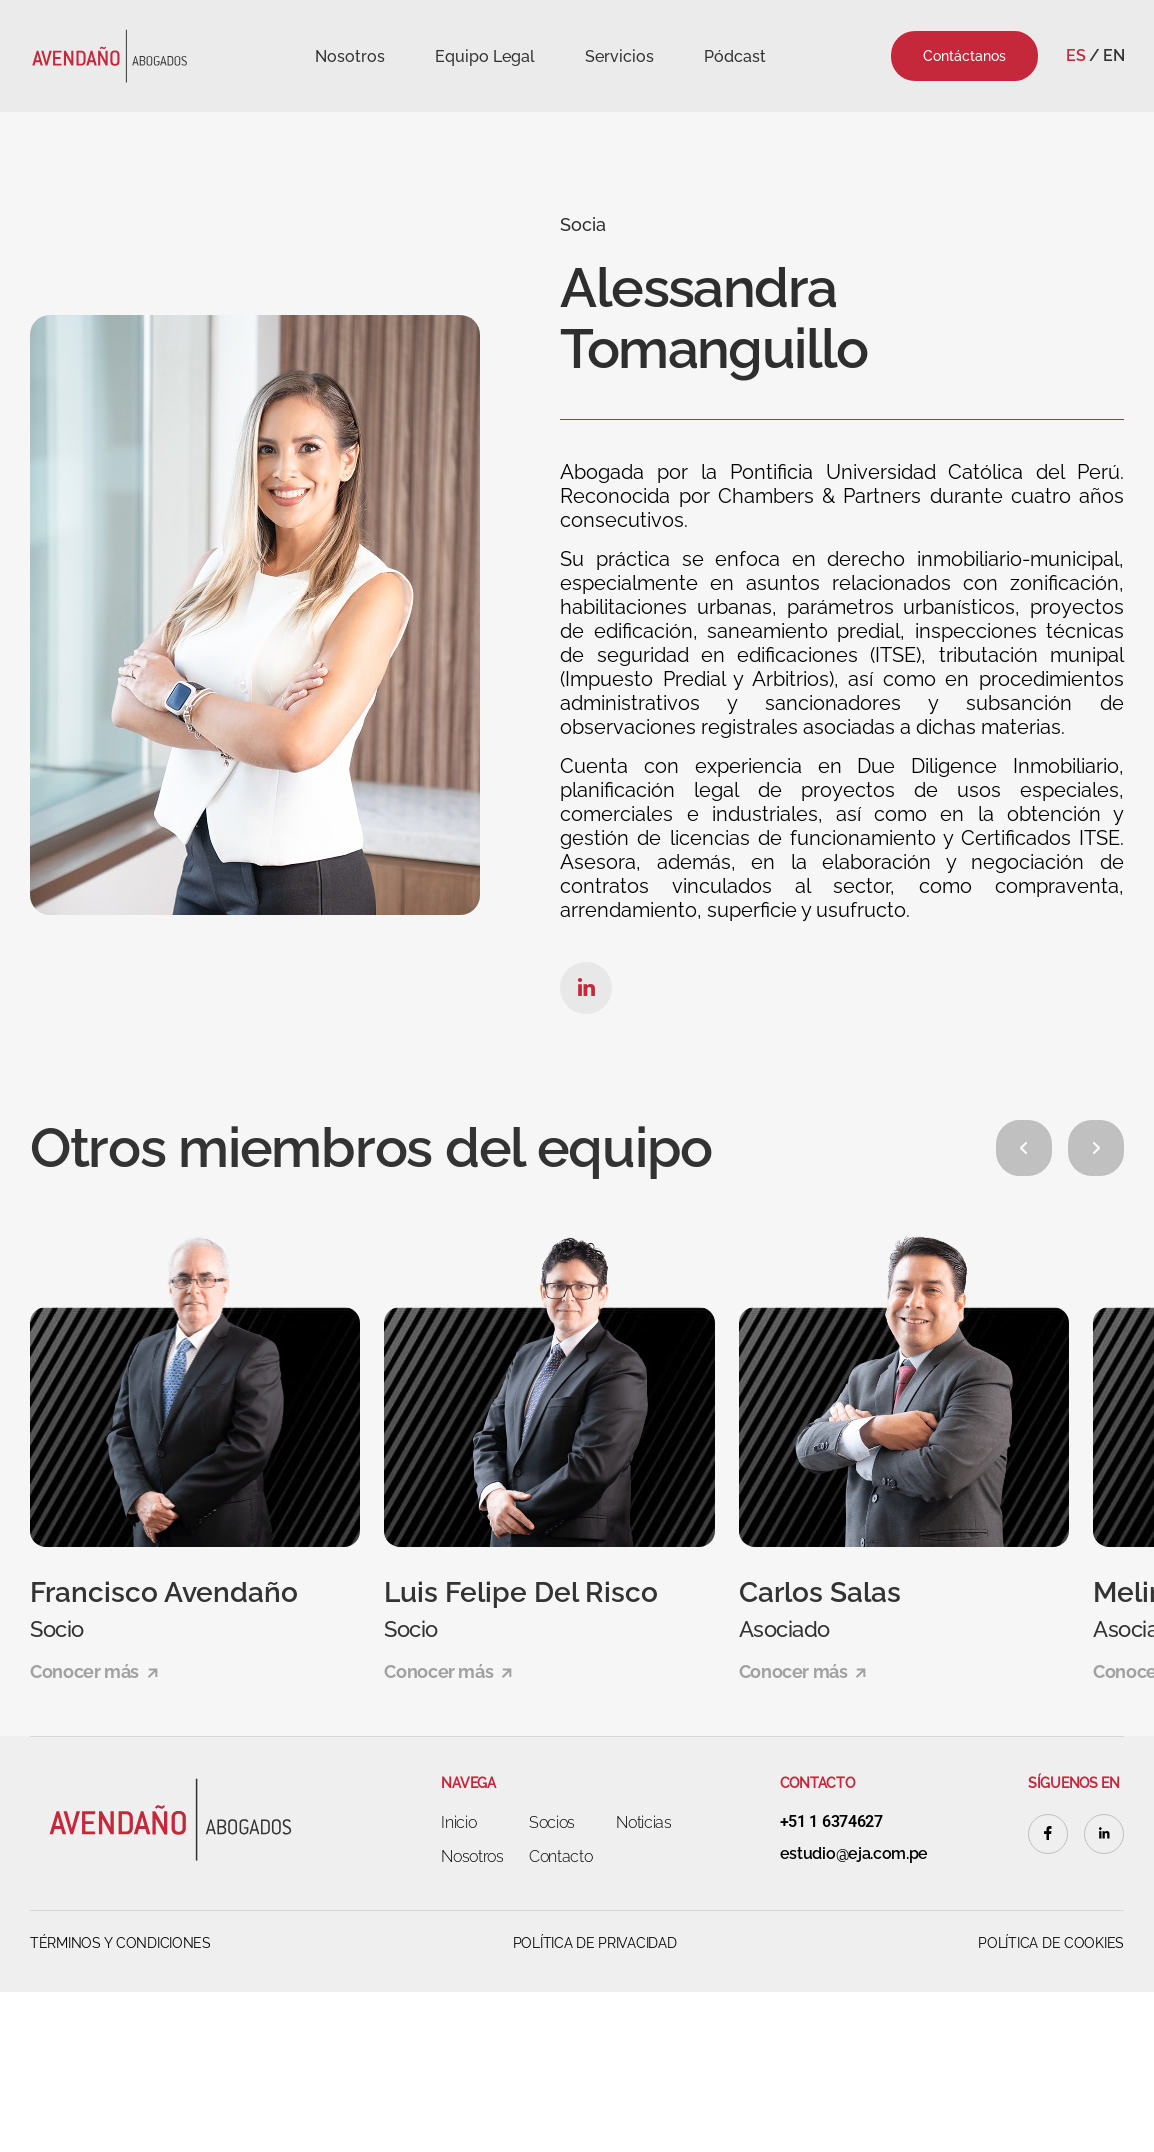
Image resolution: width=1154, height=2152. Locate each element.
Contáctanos (964, 56)
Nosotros (350, 56)
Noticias (643, 1822)
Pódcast (735, 56)
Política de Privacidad (595, 1943)
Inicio (458, 1822)
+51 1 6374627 (831, 1822)
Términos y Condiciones (120, 1943)
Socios (552, 1822)
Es (1075, 55)
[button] (1024, 1148)
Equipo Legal (485, 56)
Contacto (560, 1856)
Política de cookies (1051, 1943)
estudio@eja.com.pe (854, 1854)
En (1113, 55)
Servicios (619, 56)
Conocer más (94, 1671)
